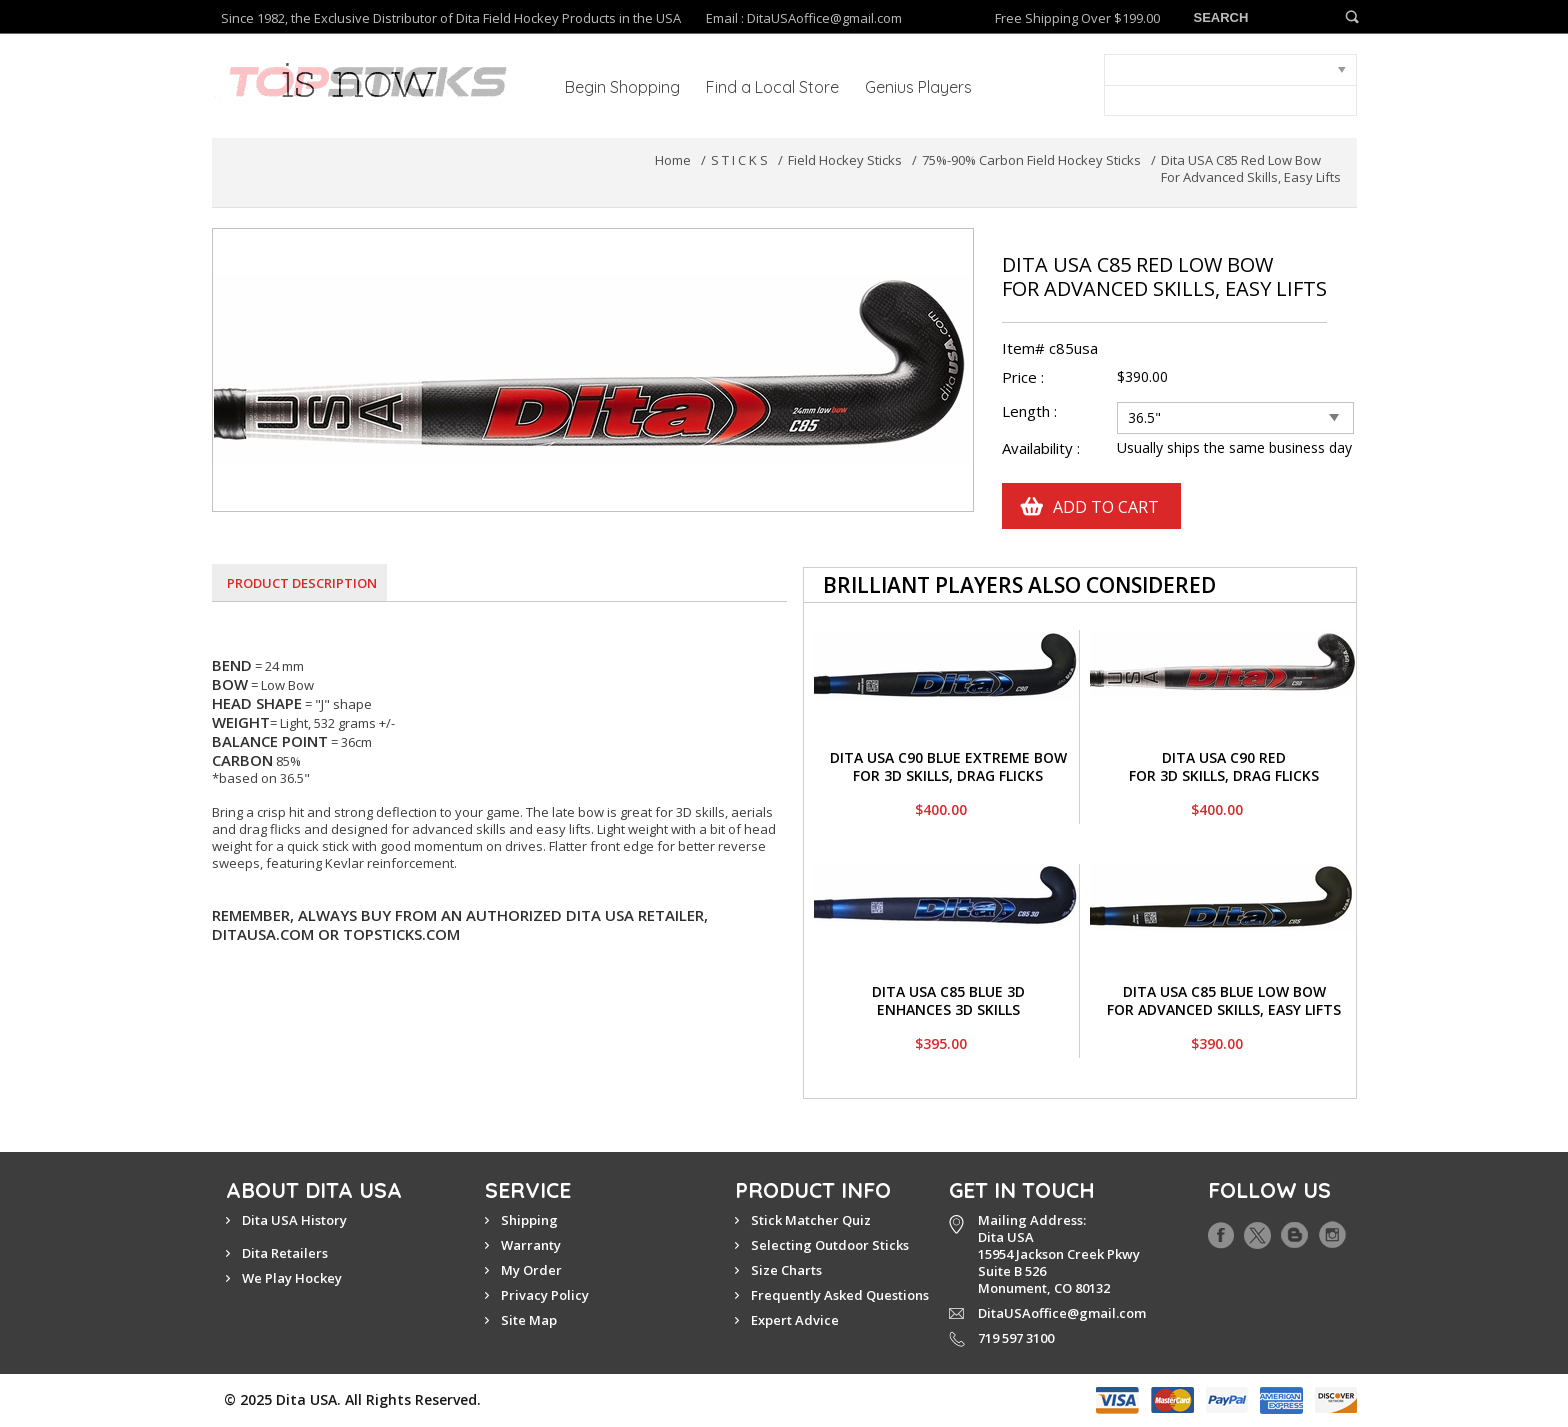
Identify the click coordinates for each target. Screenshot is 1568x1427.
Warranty (531, 1245)
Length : (1031, 411)
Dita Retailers (285, 1253)
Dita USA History (294, 1220)
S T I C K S (739, 160)
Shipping (529, 1220)
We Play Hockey (292, 1278)
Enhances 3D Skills (948, 1009)
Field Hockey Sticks (845, 160)
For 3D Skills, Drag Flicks (948, 775)
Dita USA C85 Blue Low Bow (1224, 991)
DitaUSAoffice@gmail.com (824, 18)
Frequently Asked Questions (840, 1295)
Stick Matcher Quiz (811, 1220)
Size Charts (786, 1270)
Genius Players (918, 87)
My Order (531, 1270)
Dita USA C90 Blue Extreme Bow (948, 757)
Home (673, 160)
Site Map (529, 1320)
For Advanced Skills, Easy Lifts (1224, 1009)
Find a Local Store (772, 87)
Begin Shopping (622, 87)
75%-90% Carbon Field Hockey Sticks (1031, 160)
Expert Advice (795, 1320)
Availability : (1041, 448)
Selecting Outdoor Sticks (830, 1245)
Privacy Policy (545, 1295)
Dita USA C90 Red (1224, 757)
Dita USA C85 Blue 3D (948, 991)
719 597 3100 (1016, 1338)
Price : (1023, 377)
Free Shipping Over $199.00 (1077, 18)
